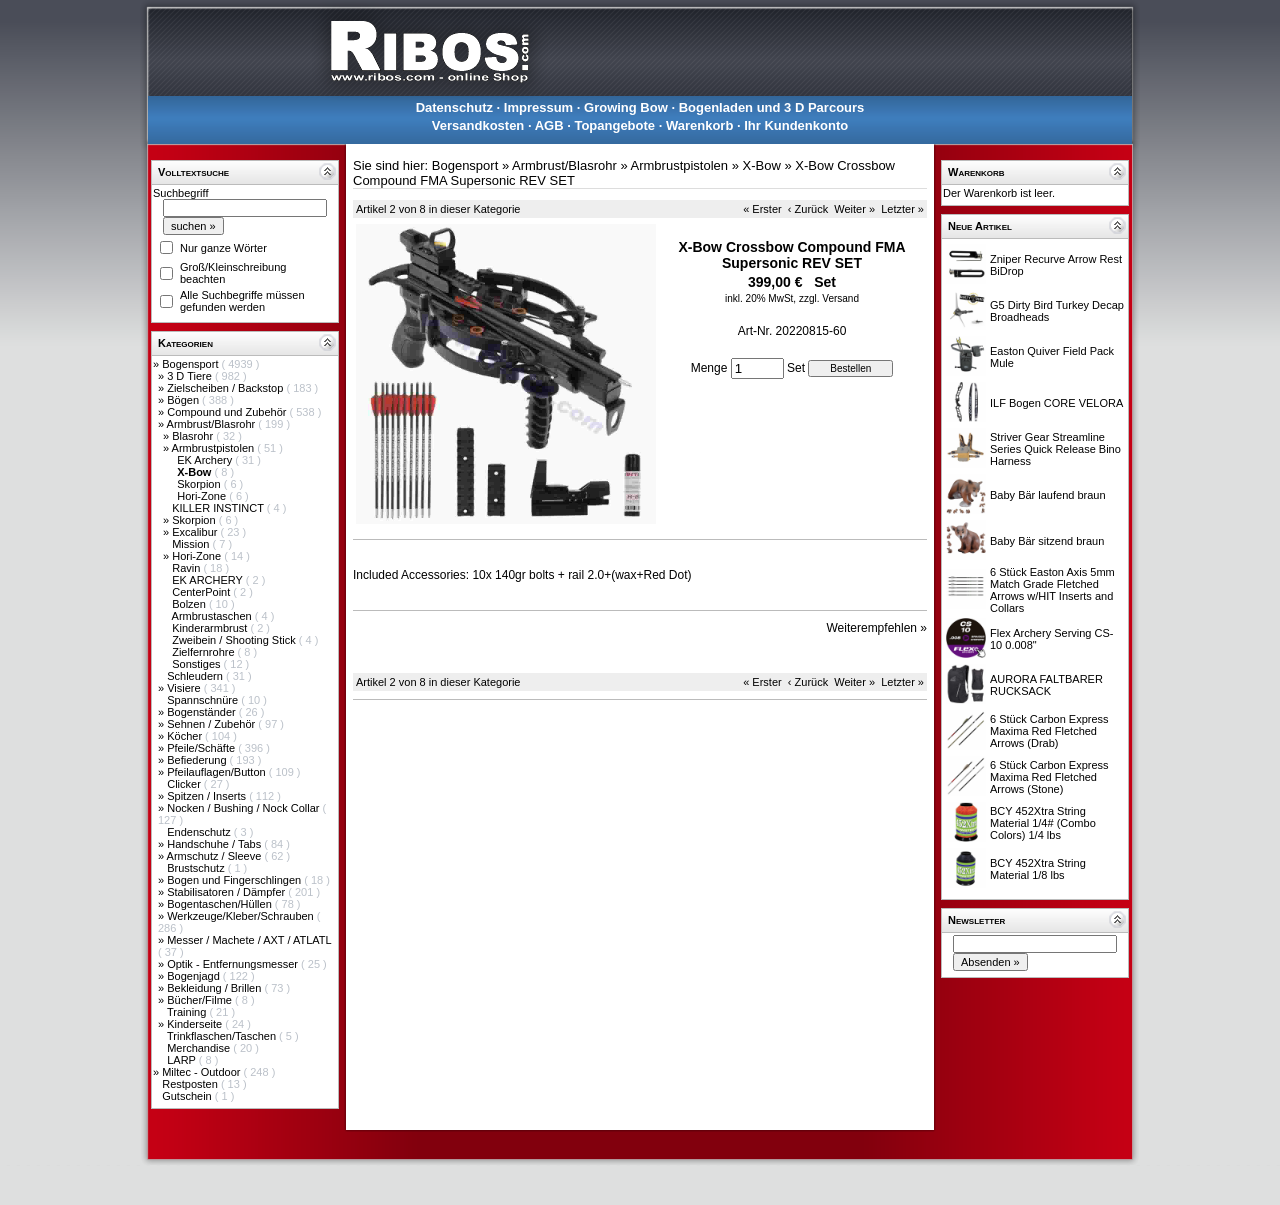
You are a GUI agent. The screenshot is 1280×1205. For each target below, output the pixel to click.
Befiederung (198, 760)
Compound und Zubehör (228, 412)
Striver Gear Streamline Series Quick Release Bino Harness (1055, 449)
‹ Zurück (808, 209)
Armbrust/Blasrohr (213, 424)
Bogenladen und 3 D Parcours (772, 107)
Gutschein (188, 1096)
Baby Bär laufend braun (1048, 495)
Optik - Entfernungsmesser (234, 964)
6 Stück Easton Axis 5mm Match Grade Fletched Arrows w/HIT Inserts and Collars (1052, 590)
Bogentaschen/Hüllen (221, 904)
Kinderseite (196, 1024)
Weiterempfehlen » (877, 628)
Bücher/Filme (201, 1000)
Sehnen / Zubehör (212, 724)
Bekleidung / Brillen (215, 988)
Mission (192, 544)
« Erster (762, 209)
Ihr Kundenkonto (796, 125)
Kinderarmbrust (211, 628)
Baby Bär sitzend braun (1047, 541)
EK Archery (206, 460)
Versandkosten (478, 125)
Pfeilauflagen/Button (218, 772)
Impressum (538, 107)
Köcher (186, 736)
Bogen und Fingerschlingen (235, 880)
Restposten (191, 1084)
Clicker (185, 784)
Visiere (185, 688)
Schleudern (196, 676)
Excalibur (196, 532)
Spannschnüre (204, 700)
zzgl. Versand (829, 298)
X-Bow (762, 165)
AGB (549, 125)
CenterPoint (202, 592)
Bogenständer (203, 712)
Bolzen (190, 604)
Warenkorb (699, 125)
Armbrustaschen (213, 616)
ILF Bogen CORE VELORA (1056, 403)
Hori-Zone (203, 496)
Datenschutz (454, 107)
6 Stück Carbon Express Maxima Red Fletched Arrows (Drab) (1049, 731)
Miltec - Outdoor (202, 1072)
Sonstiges (197, 664)
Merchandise (200, 1048)
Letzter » (902, 209)
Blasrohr (194, 436)
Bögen (184, 400)
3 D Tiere (191, 376)
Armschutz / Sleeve (216, 856)
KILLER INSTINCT (219, 508)
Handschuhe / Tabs (215, 844)
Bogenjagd (195, 976)
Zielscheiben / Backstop (226, 388)
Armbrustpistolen (215, 448)
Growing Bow (626, 107)
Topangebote (614, 125)
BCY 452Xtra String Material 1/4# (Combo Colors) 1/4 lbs (1043, 823)
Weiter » (854, 209)
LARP (183, 1060)
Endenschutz (200, 832)
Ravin (187, 568)
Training (188, 1012)
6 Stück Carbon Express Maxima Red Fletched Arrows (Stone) (1049, 777)
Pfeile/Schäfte (202, 748)
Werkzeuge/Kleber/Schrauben (242, 916)
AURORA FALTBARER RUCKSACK (1046, 685)
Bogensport (191, 364)
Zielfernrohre (204, 652)
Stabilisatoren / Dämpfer (227, 892)
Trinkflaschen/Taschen (223, 1036)
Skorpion (200, 484)
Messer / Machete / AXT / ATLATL (249, 940)
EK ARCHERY (209, 580)
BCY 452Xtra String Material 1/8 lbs (1038, 869)
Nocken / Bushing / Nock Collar (244, 808)
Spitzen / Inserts (208, 796)
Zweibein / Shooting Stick (235, 640)
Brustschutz (197, 868)
